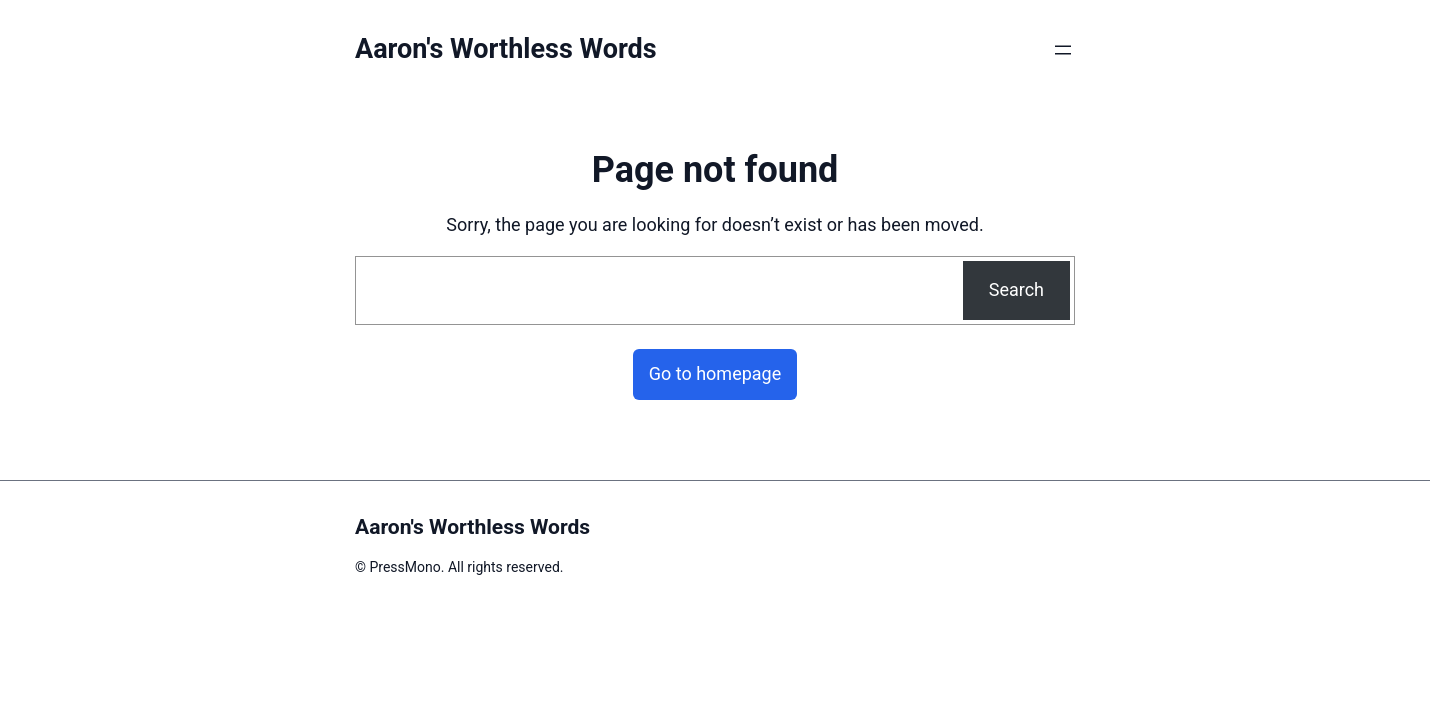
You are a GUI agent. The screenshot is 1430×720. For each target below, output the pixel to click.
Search (1016, 289)
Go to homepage (715, 373)
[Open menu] (1063, 50)
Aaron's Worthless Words (506, 49)
